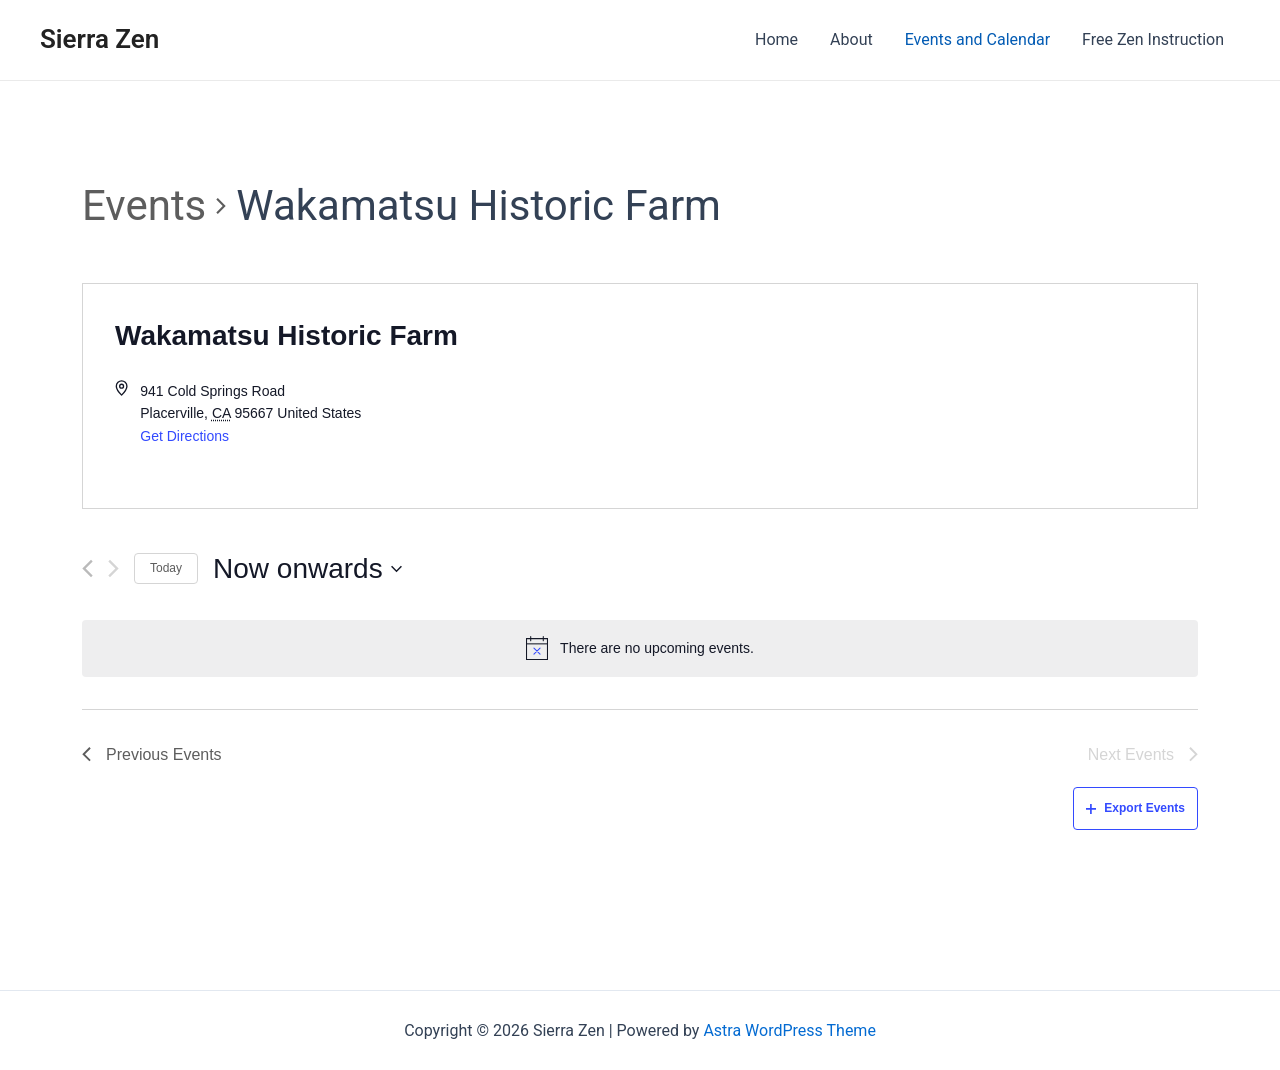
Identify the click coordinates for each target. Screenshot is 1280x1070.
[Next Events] (113, 568)
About (851, 39)
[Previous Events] (87, 568)
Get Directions (184, 436)
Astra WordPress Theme (789, 1030)
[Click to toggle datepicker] (307, 569)
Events (144, 205)
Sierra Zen (99, 39)
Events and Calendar (977, 39)
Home (776, 39)
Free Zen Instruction (1153, 39)
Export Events (1135, 808)
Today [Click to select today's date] (166, 568)
